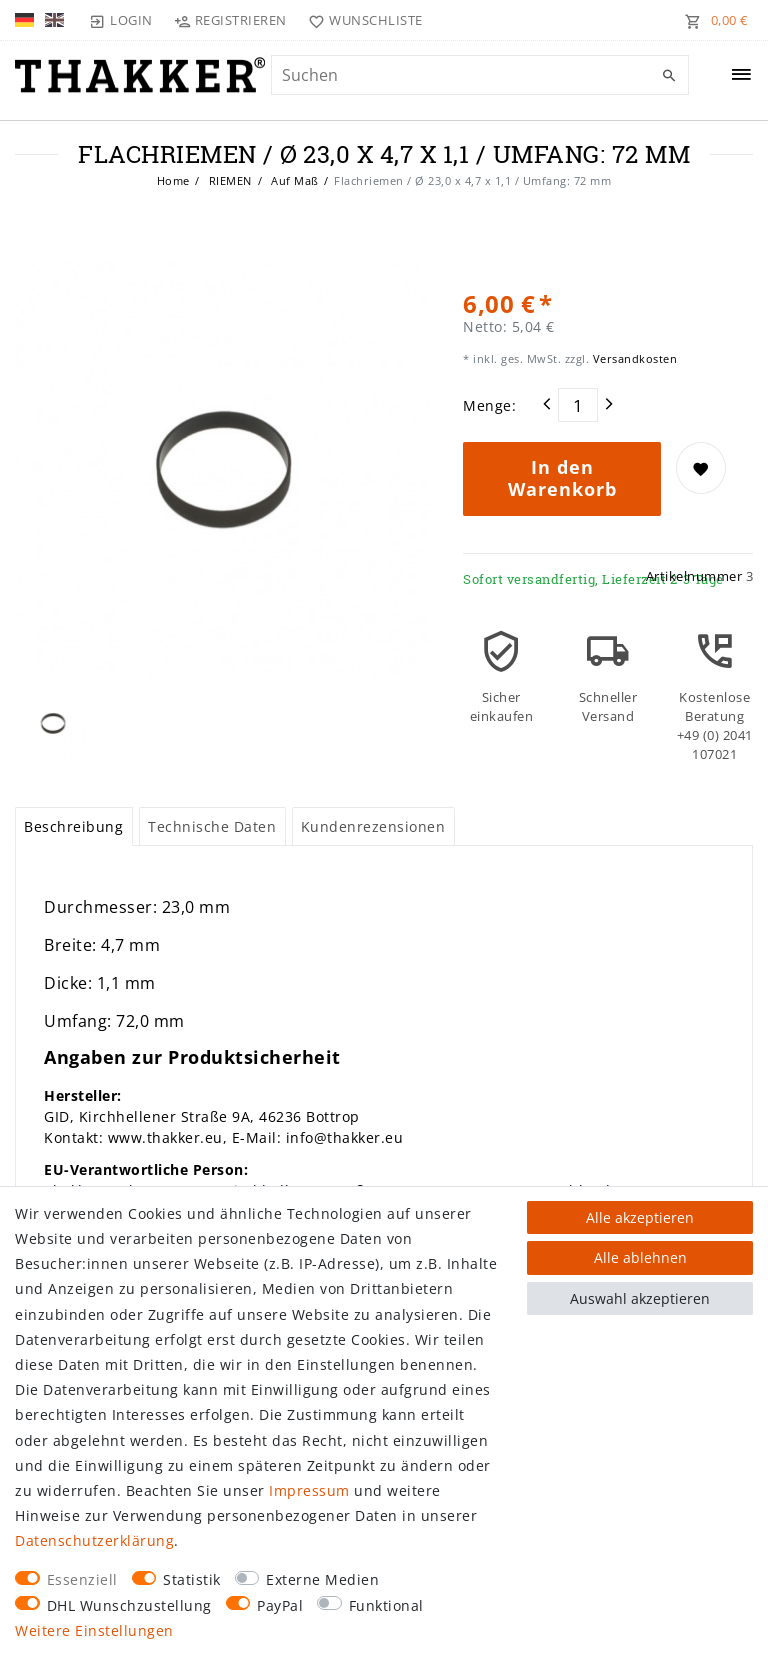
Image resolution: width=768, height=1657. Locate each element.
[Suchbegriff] (480, 75)
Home (173, 180)
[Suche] (669, 76)
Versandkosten (633, 358)
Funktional (386, 1605)
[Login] (121, 20)
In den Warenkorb (562, 478)
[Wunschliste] (361, 20)
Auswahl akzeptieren (640, 1298)
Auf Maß (293, 180)
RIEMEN (228, 180)
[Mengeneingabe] (578, 405)
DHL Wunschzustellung (129, 1605)
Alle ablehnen (640, 1257)
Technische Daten (212, 826)
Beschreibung (73, 826)
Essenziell (82, 1579)
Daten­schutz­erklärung (94, 1540)
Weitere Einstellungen (94, 1630)
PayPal (280, 1605)
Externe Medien (322, 1579)
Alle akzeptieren (640, 1217)
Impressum (309, 1490)
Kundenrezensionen (373, 826)
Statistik (192, 1579)
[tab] (74, 827)
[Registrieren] (231, 20)
